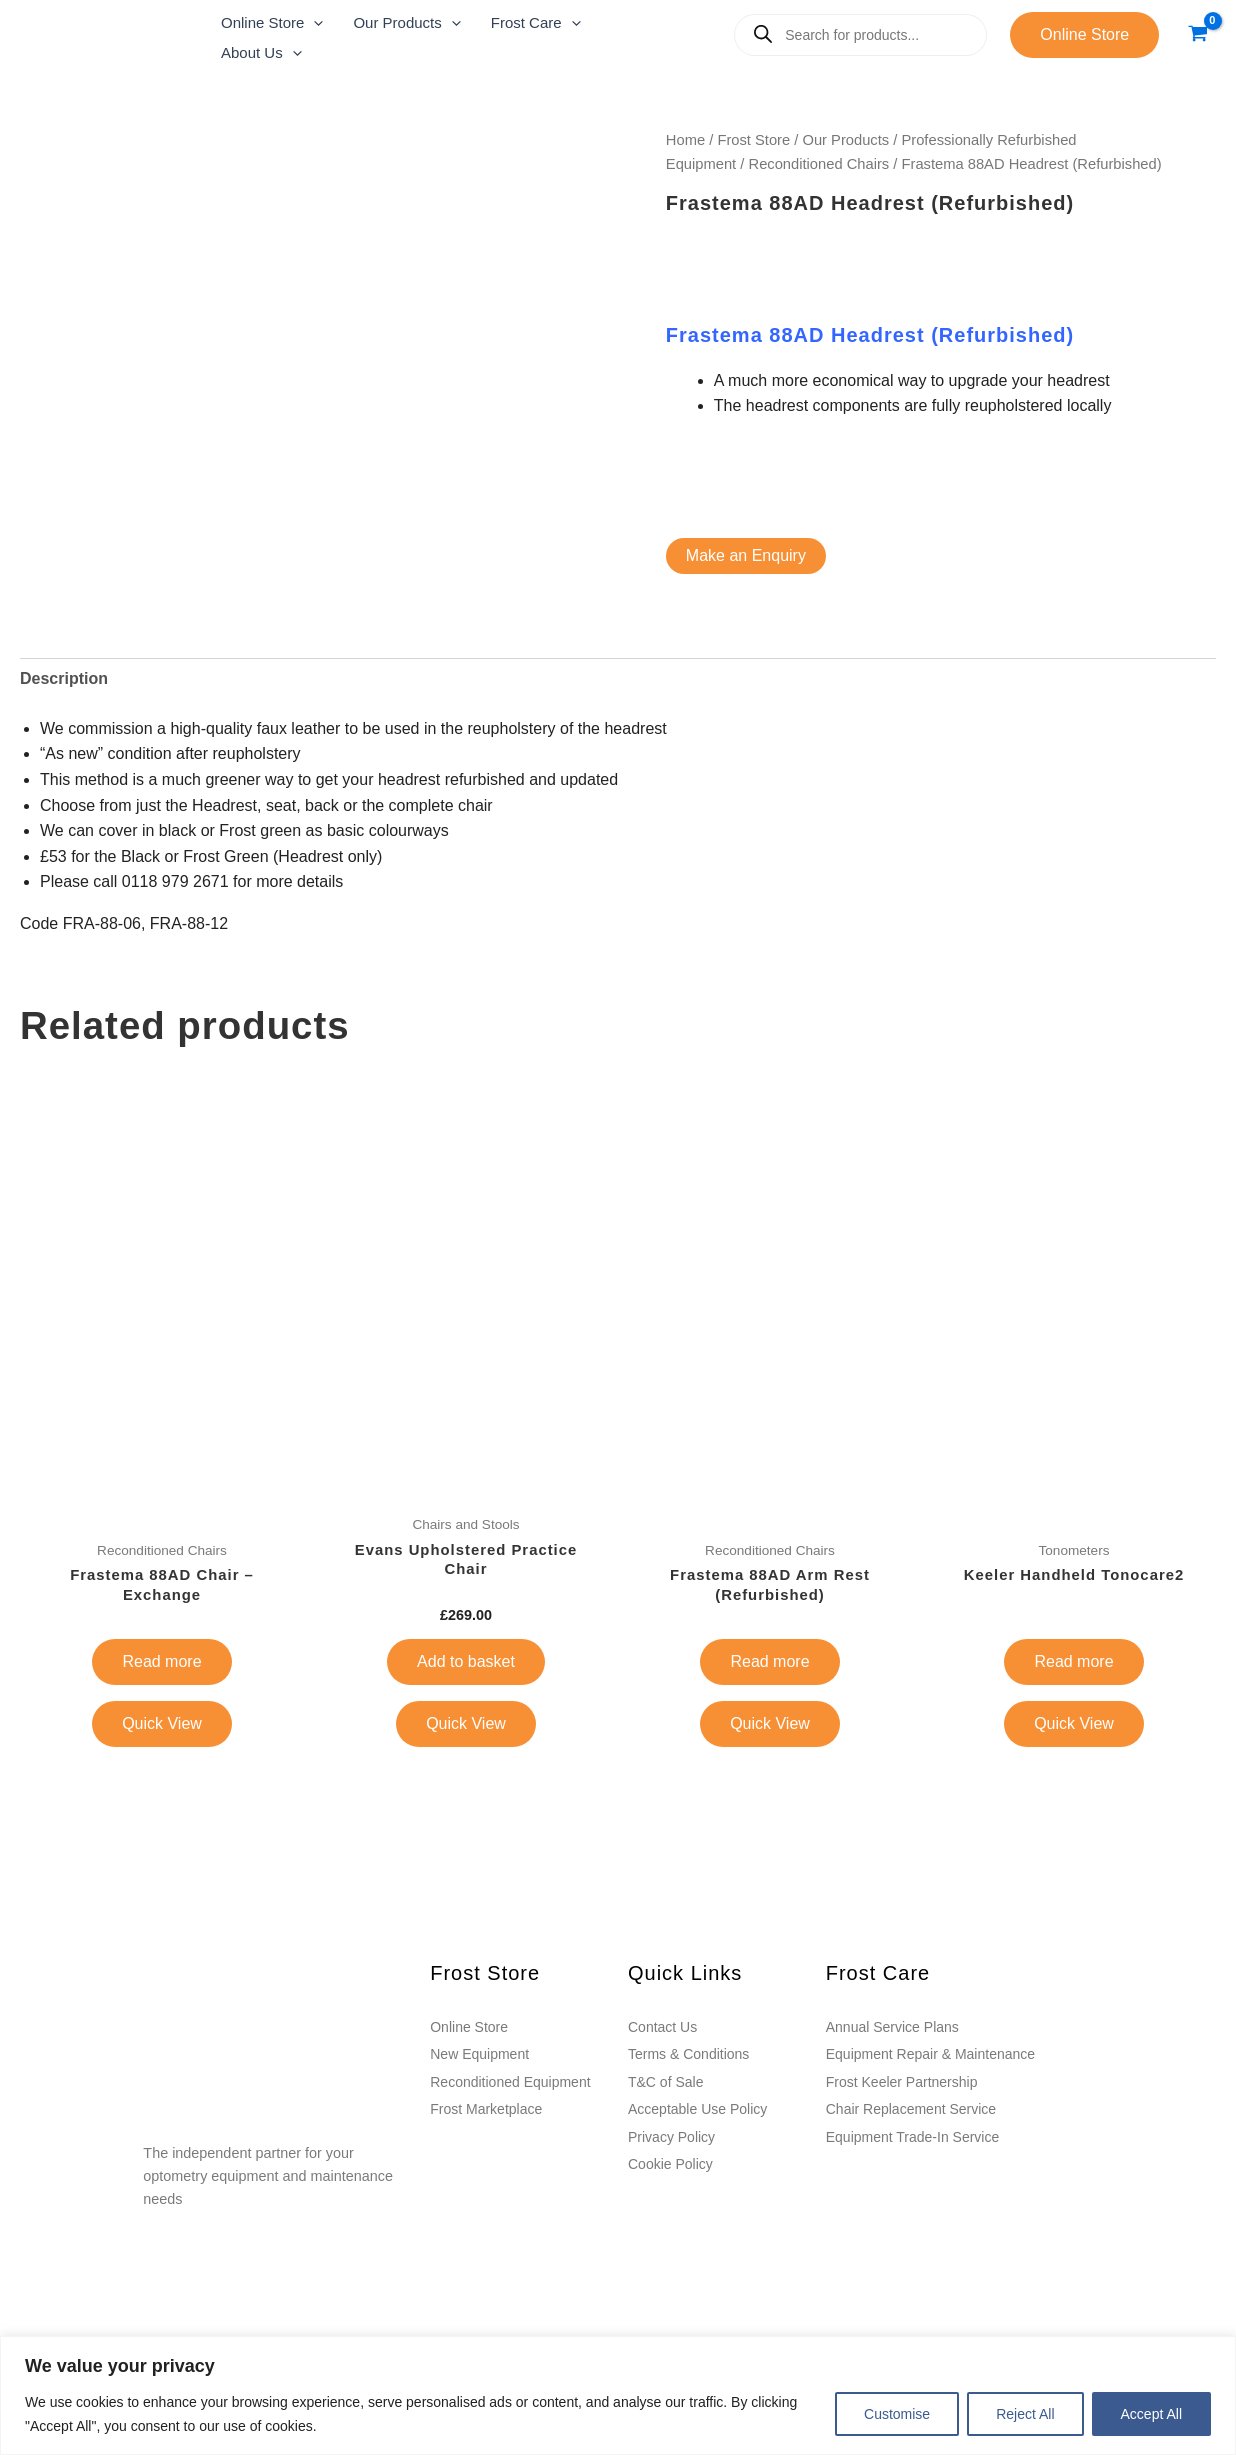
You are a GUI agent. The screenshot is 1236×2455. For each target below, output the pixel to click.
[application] (313, 20)
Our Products (845, 140)
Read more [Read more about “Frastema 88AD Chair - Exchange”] (161, 1662)
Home (685, 140)
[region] (618, 2395)
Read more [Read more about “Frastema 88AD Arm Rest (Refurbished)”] (769, 1662)
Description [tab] (64, 678)
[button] (272, 20)
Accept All (1151, 2414)
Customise (897, 2414)
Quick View (162, 1724)
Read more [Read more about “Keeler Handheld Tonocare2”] (1073, 1662)
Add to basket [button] (466, 1662)
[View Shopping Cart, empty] (1197, 34)
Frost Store (753, 140)
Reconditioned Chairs (819, 164)
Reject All (1025, 2414)
